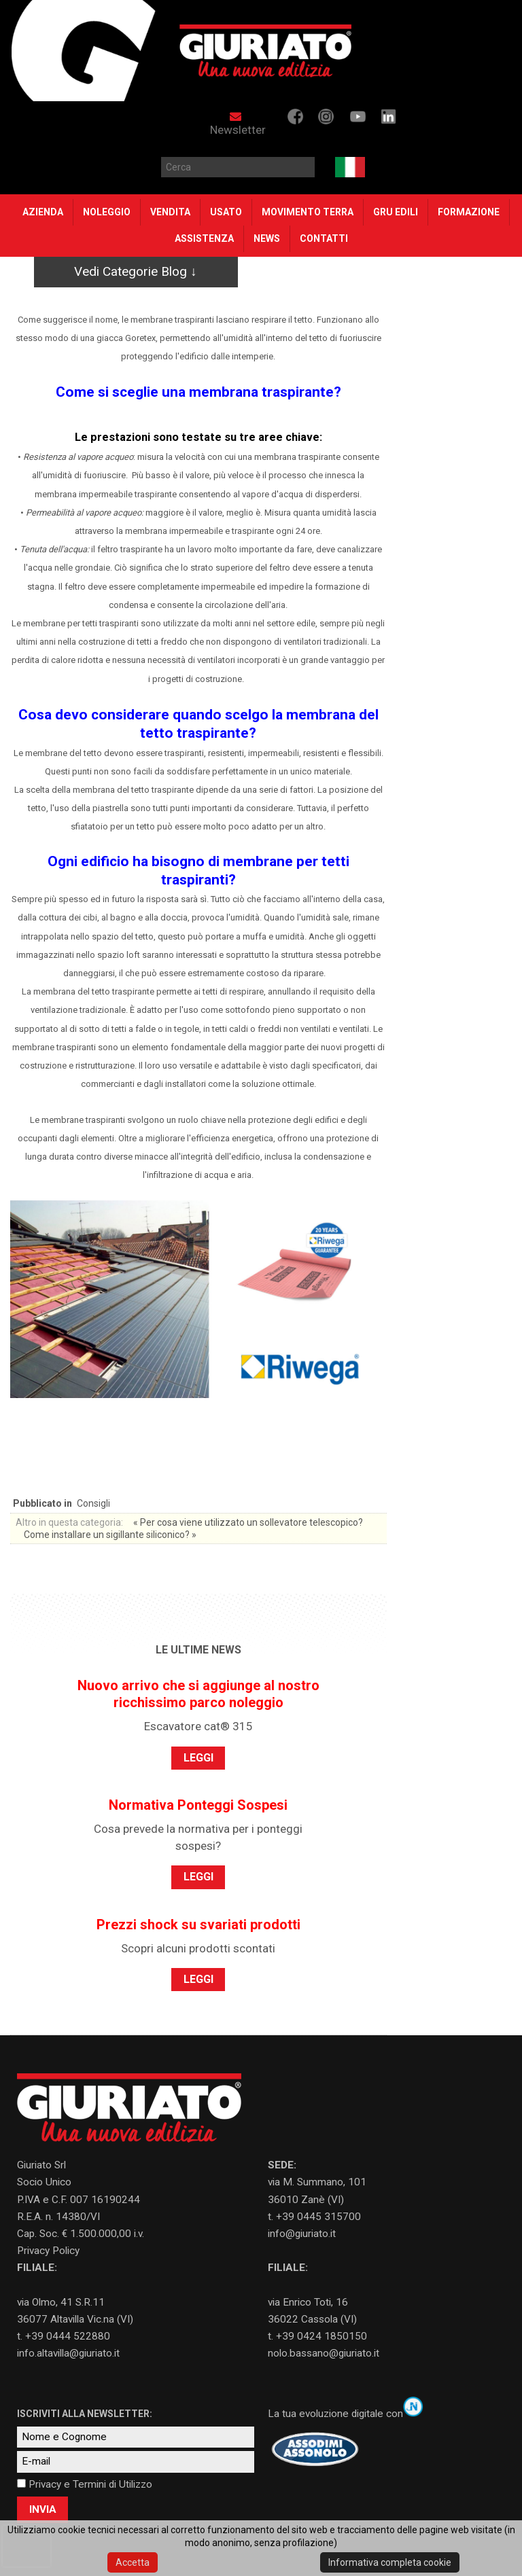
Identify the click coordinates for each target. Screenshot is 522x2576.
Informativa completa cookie (389, 2562)
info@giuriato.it (302, 2234)
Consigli (93, 1503)
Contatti (324, 238)
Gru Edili (395, 212)
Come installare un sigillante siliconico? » (110, 1534)
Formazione (469, 212)
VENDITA (170, 212)
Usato (226, 212)
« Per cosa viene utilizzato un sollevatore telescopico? (248, 1522)
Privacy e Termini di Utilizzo (90, 2484)
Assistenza (204, 238)
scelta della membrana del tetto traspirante (110, 790)
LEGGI (198, 1757)
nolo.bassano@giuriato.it (323, 2353)
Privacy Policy (48, 2250)
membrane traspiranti (83, 1120)
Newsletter (238, 124)
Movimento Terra (307, 212)
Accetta (133, 2562)
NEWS (267, 238)
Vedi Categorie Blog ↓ (135, 271)
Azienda (42, 212)
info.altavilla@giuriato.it (68, 2353)
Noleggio (106, 212)
